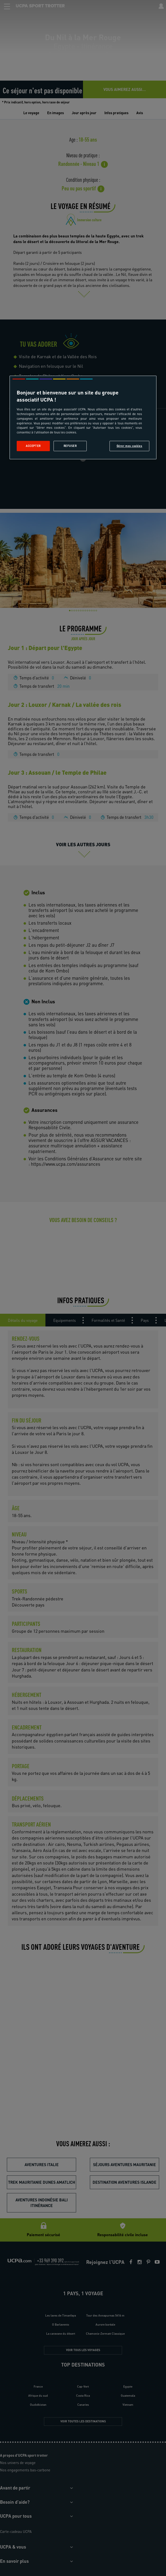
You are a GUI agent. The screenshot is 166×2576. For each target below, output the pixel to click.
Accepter (33, 446)
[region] (83, 417)
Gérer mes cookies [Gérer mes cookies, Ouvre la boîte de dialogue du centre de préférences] (129, 446)
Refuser (70, 446)
